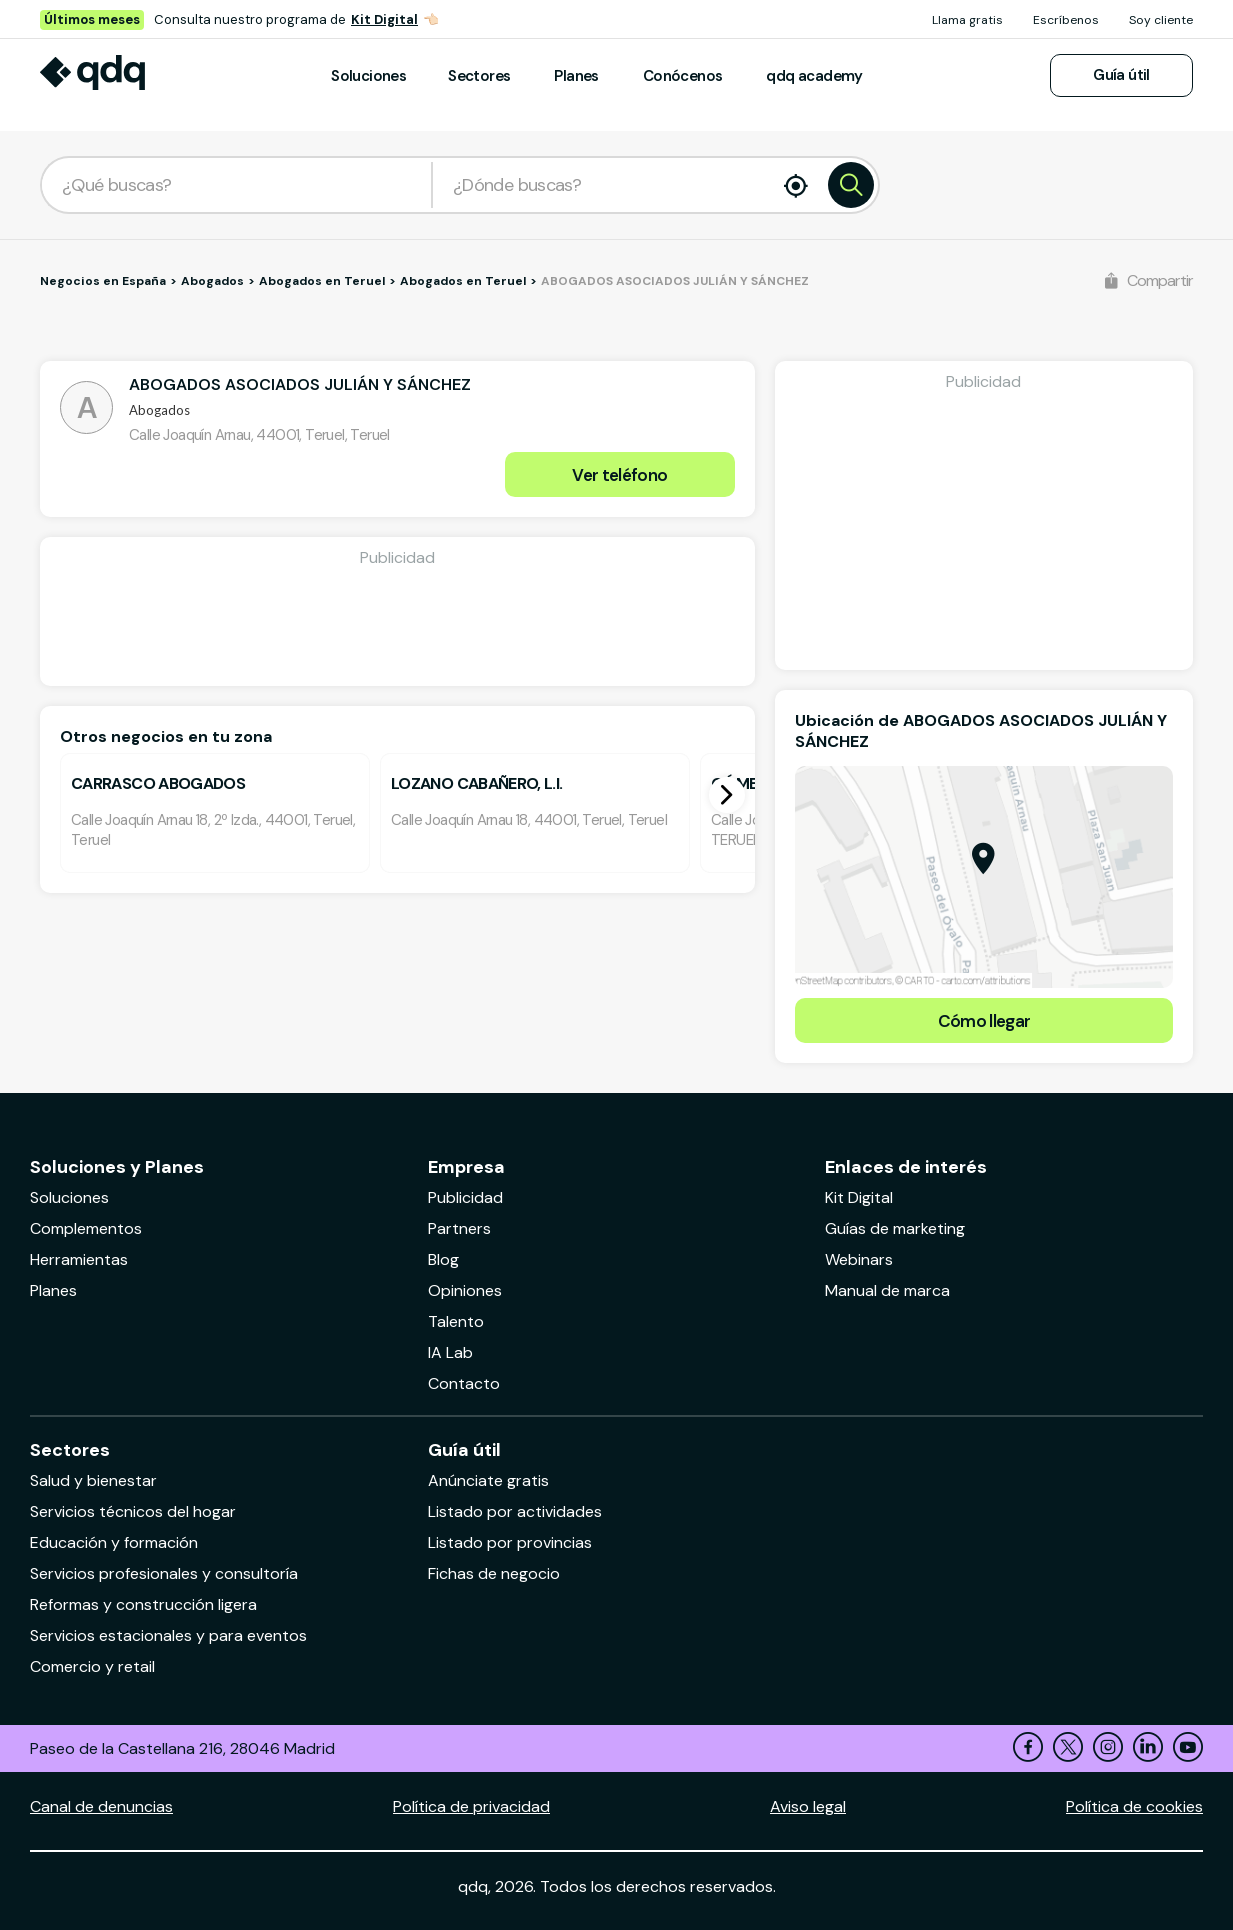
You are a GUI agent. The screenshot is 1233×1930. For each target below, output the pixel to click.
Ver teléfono (619, 475)
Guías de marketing (895, 1228)
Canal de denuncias (101, 1806)
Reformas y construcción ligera (143, 1604)
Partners (459, 1228)
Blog (443, 1259)
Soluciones (368, 76)
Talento (456, 1321)
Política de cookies (1134, 1806)
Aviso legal (808, 1806)
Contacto (464, 1383)
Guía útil (1121, 75)
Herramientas (79, 1259)
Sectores (479, 76)
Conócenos (683, 76)
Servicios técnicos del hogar (133, 1511)
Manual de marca (887, 1290)
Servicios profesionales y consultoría (164, 1573)
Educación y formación (114, 1542)
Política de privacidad (471, 1806)
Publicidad (465, 1197)
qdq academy (814, 76)
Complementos (86, 1228)
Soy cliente (1161, 20)
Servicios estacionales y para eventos (168, 1635)
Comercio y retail (92, 1666)
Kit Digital (384, 19)
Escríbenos (1066, 20)
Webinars (859, 1259)
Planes (576, 76)
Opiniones (465, 1290)
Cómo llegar (984, 1021)
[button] (727, 795)
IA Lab (450, 1352)
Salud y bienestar (93, 1480)
